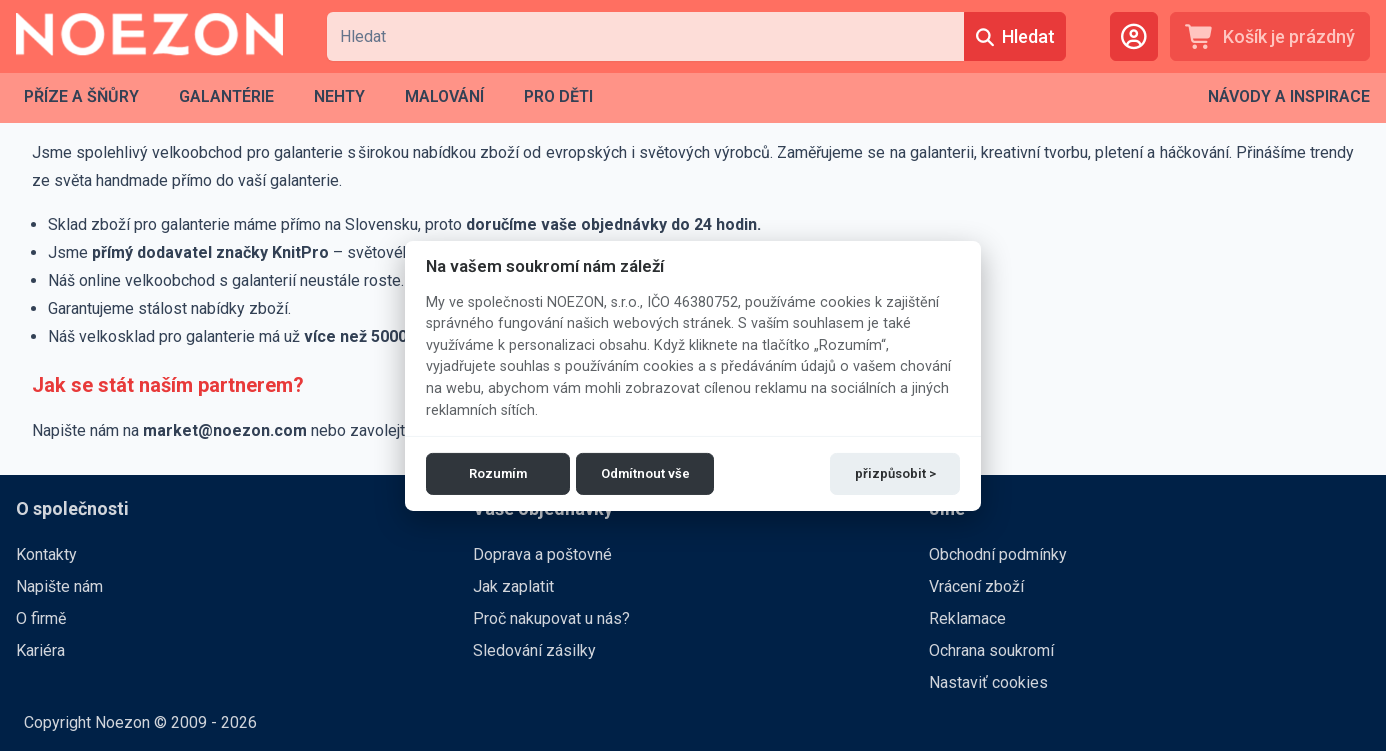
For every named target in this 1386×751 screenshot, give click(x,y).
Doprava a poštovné (542, 554)
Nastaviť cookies (988, 682)
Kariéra (40, 650)
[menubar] (308, 97)
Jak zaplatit (513, 586)
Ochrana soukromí (991, 650)
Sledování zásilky (534, 650)
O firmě (41, 618)
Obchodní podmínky (998, 554)
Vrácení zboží (976, 586)
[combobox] (645, 36)
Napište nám (59, 586)
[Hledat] (1015, 36)
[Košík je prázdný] (1270, 36)
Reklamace (967, 618)
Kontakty (46, 554)
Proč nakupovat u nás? (551, 618)
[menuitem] (81, 97)
